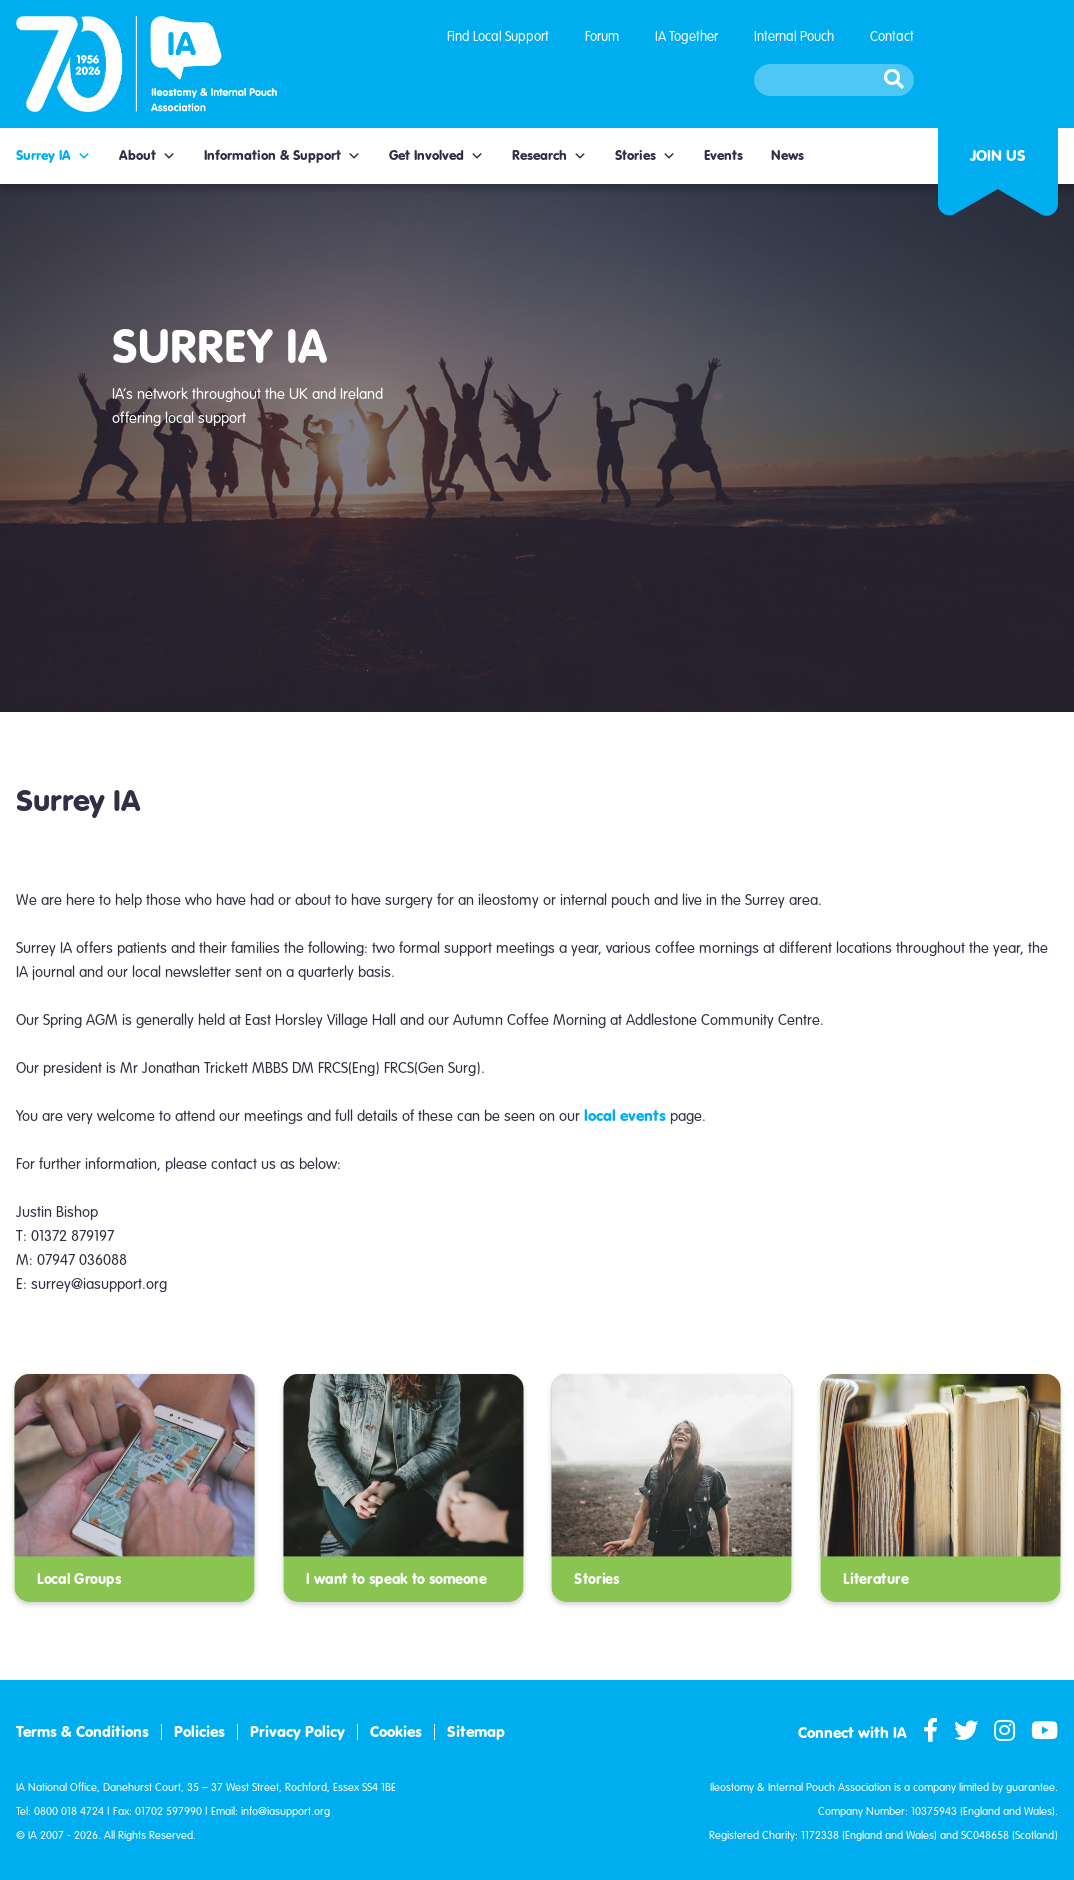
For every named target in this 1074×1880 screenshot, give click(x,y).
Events (723, 155)
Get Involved (436, 155)
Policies (199, 1732)
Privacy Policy (297, 1732)
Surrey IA (53, 155)
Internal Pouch (794, 36)
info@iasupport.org (285, 1811)
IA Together (686, 36)
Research (549, 155)
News (787, 155)
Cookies (396, 1732)
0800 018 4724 (69, 1811)
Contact (892, 36)
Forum (602, 36)
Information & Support (282, 155)
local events (625, 1115)
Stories (645, 155)
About (147, 155)
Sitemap (476, 1732)
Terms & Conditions (82, 1732)
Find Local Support (498, 36)
